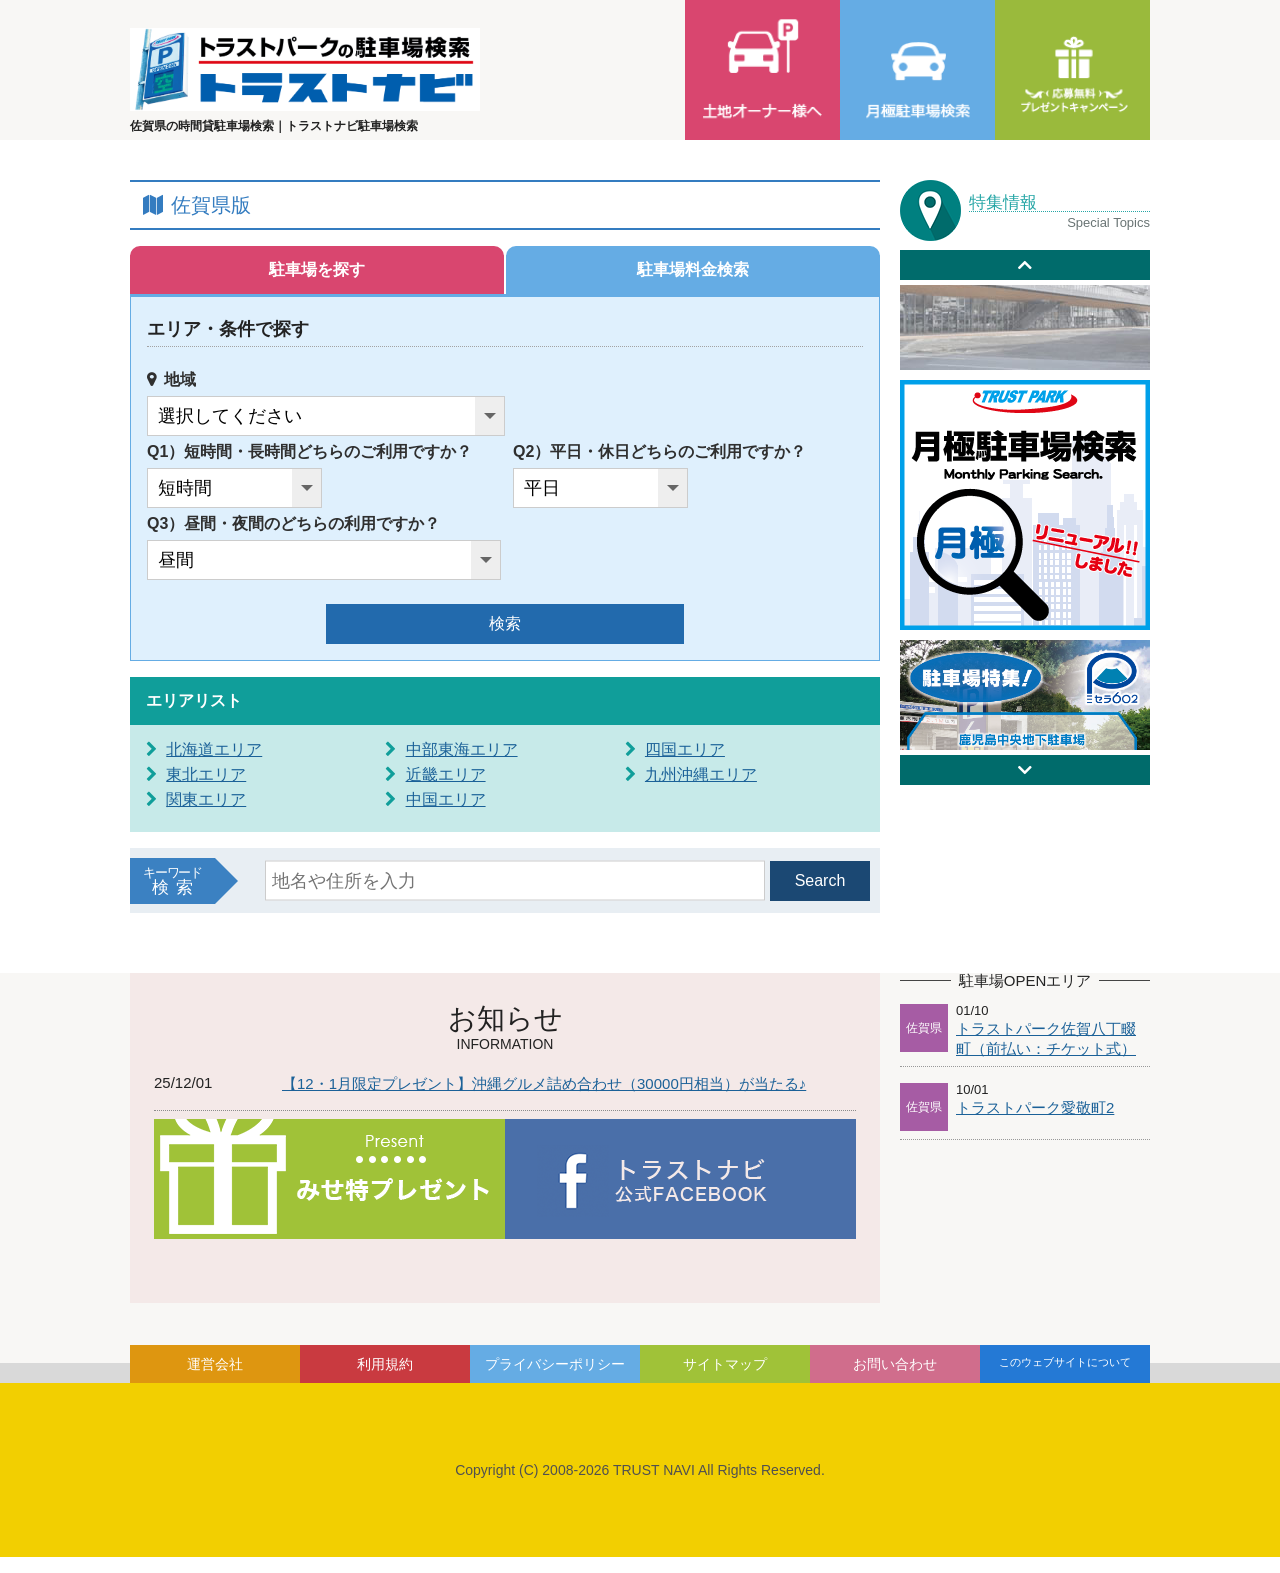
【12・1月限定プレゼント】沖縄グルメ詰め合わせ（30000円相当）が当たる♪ (544, 1083)
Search (820, 880)
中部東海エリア (462, 749)
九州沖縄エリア (701, 774)
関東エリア (206, 799)
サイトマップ (725, 1364)
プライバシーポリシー (555, 1364)
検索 (505, 623)
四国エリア (685, 749)
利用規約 (385, 1364)
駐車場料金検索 (693, 269)
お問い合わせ (895, 1364)
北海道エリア (214, 749)
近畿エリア (446, 774)
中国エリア (446, 799)
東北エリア (206, 774)
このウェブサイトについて (1065, 1362)
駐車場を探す (317, 269)
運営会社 (215, 1364)
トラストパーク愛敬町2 (1035, 1107)
